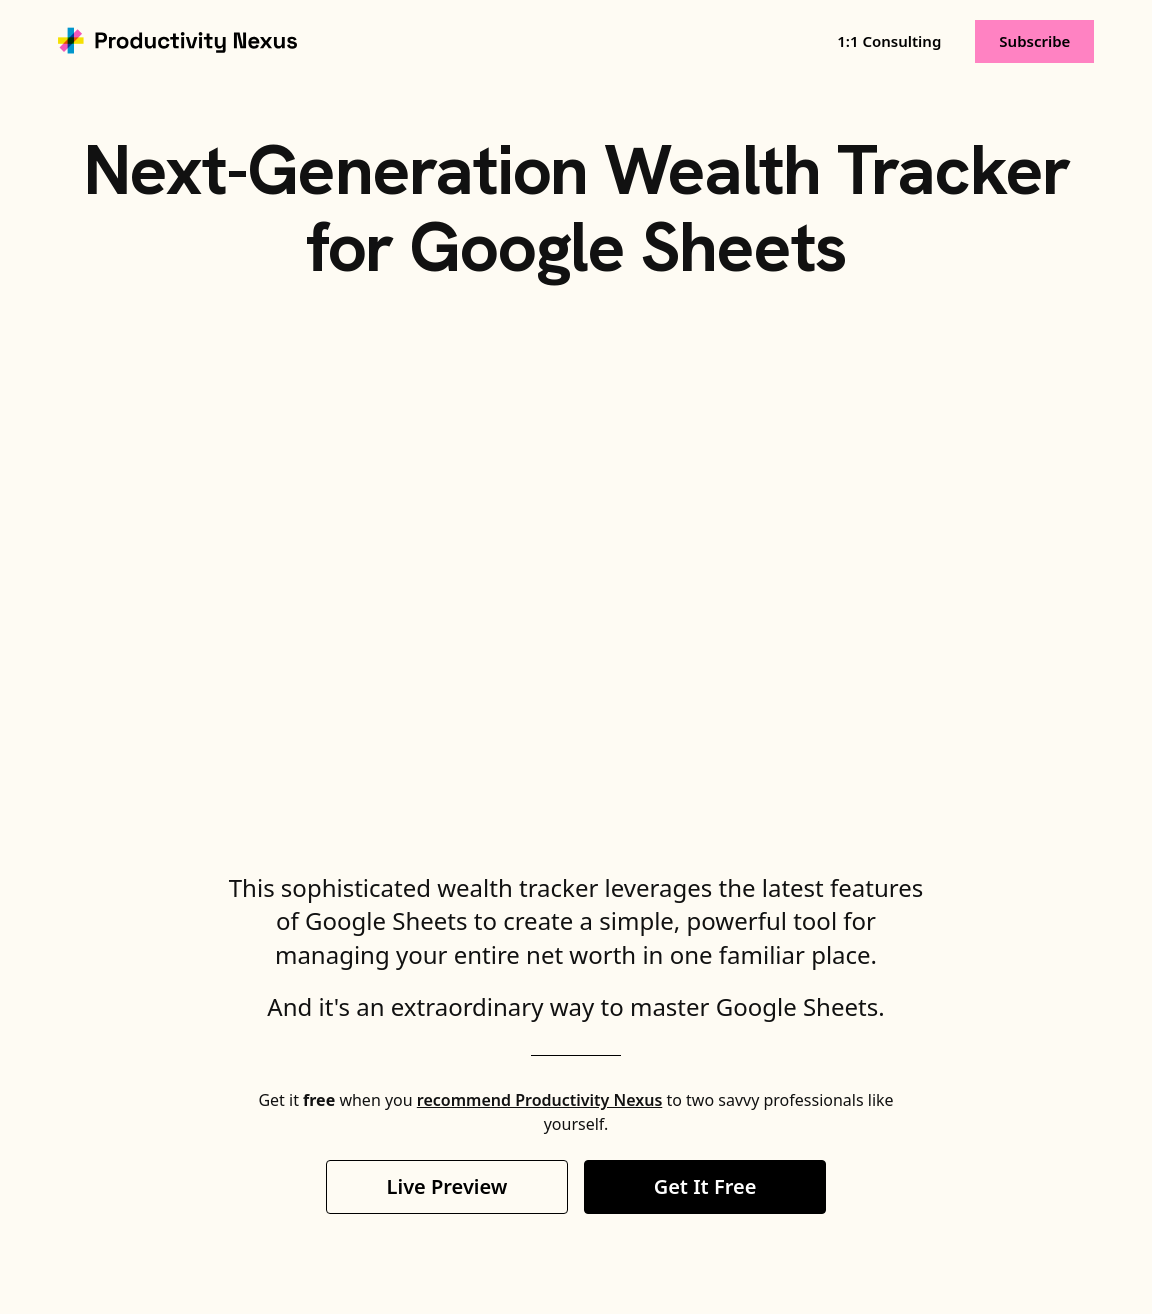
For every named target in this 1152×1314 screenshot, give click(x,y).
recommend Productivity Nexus (539, 1100)
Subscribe (1034, 41)
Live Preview (447, 1186)
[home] (178, 40)
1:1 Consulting (889, 41)
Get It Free (705, 1186)
